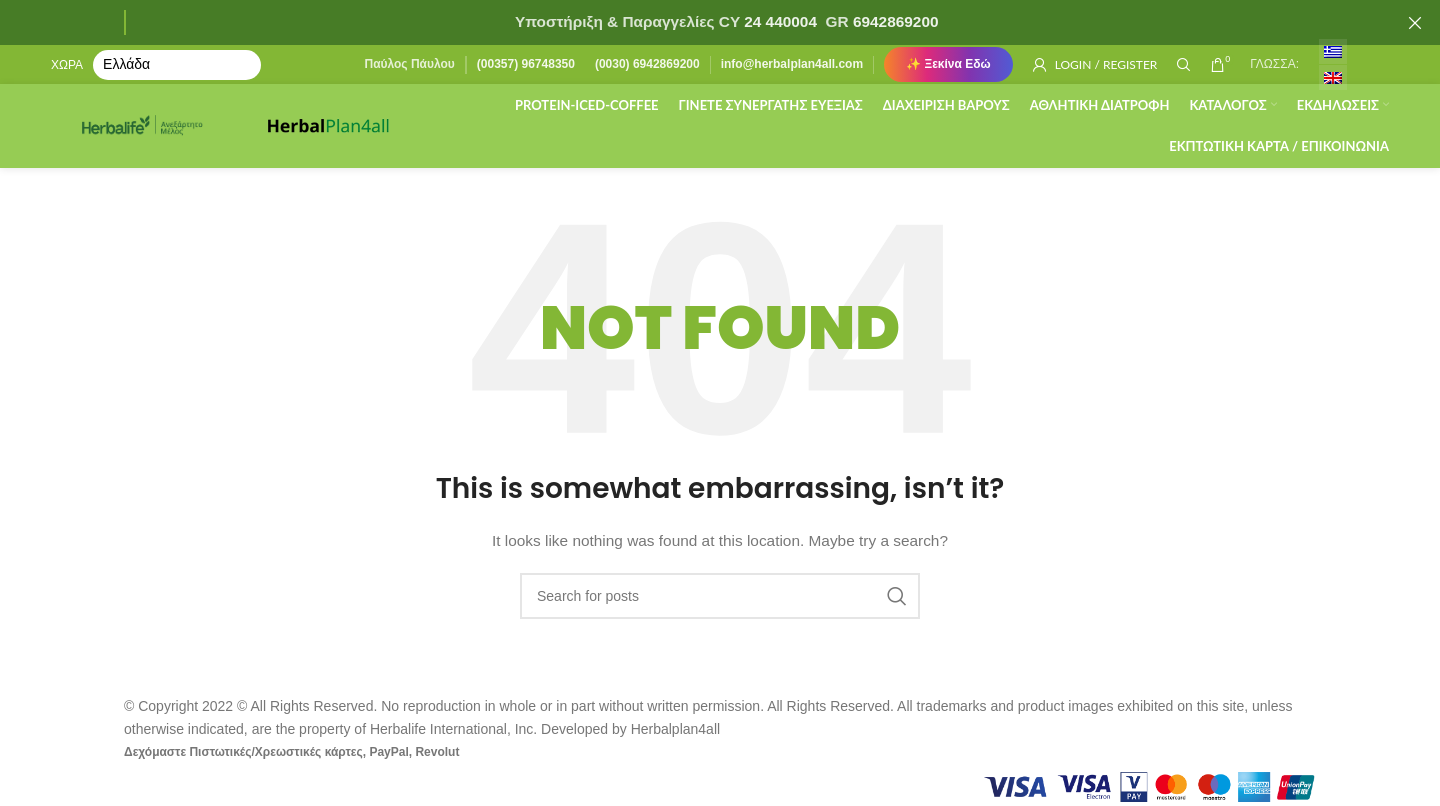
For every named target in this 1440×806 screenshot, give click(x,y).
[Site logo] (150, 129)
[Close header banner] (1415, 22)
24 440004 (778, 21)
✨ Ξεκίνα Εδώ (948, 65)
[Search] (1184, 65)
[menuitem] (1333, 52)
